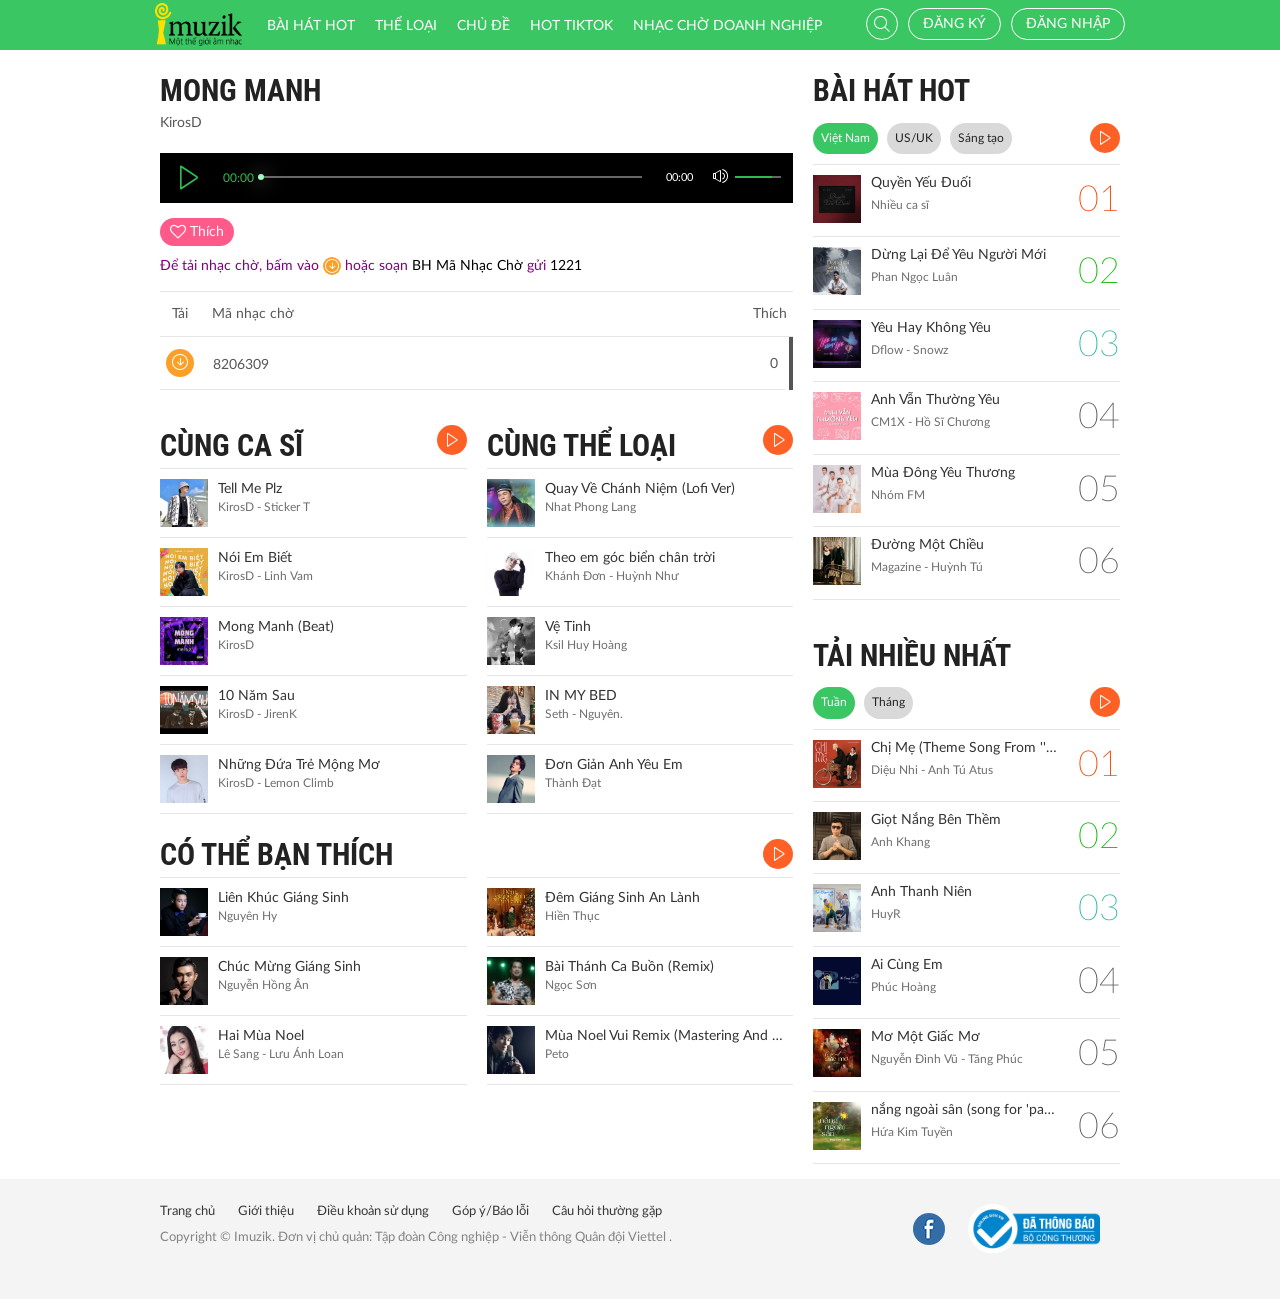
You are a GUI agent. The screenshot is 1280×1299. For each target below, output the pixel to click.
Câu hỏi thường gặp (607, 1211)
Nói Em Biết (255, 558)
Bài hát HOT (311, 26)
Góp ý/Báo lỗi (490, 1211)
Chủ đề (483, 26)
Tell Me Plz (250, 489)
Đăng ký (954, 24)
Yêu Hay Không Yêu (931, 328)
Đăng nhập (1068, 24)
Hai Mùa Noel (261, 1036)
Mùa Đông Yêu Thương (943, 473)
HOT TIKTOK (571, 26)
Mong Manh (240, 90)
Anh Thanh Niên (921, 892)
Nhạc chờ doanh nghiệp (727, 26)
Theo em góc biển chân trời (630, 558)
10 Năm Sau (256, 696)
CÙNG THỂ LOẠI (581, 445)
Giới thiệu (266, 1211)
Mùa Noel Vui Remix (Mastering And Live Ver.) (667, 1036)
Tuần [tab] (834, 702)
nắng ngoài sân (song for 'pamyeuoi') (964, 1110)
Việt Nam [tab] (845, 138)
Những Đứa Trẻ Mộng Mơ (299, 765)
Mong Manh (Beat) (276, 627)
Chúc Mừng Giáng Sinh (289, 967)
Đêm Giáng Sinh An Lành (622, 898)
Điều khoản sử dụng (373, 1211)
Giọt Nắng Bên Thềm (936, 820)
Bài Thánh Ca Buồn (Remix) (629, 967)
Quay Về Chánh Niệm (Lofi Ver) (640, 489)
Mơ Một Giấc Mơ (925, 1037)
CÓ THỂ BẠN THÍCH (276, 854)
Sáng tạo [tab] (981, 138)
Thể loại (406, 26)
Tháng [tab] (888, 702)
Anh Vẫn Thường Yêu (935, 400)
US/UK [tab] (914, 138)
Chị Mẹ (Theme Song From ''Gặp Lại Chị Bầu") (964, 748)
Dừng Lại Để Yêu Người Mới (958, 255)
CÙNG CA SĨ (231, 445)
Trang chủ (187, 1211)
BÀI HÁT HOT (891, 90)
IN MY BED (581, 696)
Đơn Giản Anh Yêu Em (614, 765)
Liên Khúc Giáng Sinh (283, 898)
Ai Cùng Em (907, 965)
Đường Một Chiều (927, 545)
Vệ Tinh (568, 627)
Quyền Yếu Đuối (921, 183)
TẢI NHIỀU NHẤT (912, 655)
